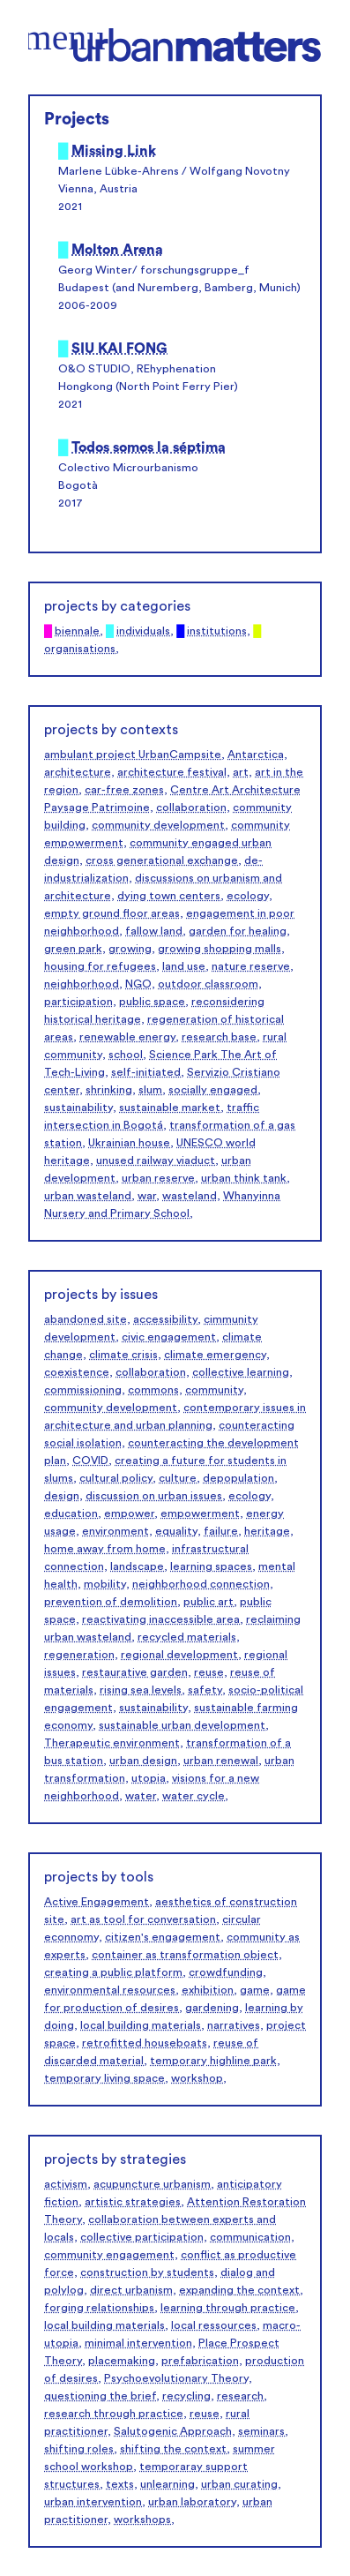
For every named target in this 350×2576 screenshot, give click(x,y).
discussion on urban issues (154, 1496)
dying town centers (168, 895)
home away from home (105, 1548)
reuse (209, 1672)
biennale (77, 631)
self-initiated (146, 1072)
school (125, 1054)
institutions (217, 631)
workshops (142, 2519)
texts (120, 2484)
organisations (79, 648)
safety (205, 1690)
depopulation (238, 1478)
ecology (248, 895)
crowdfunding (226, 1972)
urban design (143, 1760)
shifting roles (79, 2449)
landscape (137, 1566)
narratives (233, 2025)
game (255, 1990)
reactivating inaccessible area (161, 1619)
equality (176, 1531)
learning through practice (227, 2307)
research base (219, 1037)
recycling (186, 2396)
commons (153, 1390)
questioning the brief (100, 2396)
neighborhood (81, 984)
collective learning (240, 1372)
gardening (212, 2007)
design (61, 1496)
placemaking (121, 2360)
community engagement (109, 2254)
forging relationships (99, 2307)
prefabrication (200, 2360)
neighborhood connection (201, 1584)
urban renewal (220, 1760)
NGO (138, 984)
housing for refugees (100, 966)
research (240, 2396)
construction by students (147, 2272)
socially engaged (212, 1090)
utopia (148, 1778)
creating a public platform (113, 1972)
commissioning (83, 1390)
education (71, 1513)
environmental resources (109, 1990)
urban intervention (93, 2502)
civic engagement (169, 1337)
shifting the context (173, 2449)
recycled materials (187, 1637)
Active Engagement (96, 1901)
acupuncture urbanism (152, 2184)
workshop (197, 2078)
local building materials (140, 2025)
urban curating (239, 2484)
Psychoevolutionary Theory (176, 2378)
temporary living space (104, 2078)
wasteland (189, 1195)
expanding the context (239, 2290)
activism (65, 2184)
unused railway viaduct (155, 1160)
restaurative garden (135, 1672)
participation (78, 1001)
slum (150, 1090)
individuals (143, 631)
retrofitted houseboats (144, 2043)
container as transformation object (185, 1954)
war (147, 1195)
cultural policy (116, 1478)
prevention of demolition (110, 1601)
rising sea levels (141, 1690)
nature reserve (251, 966)
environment (115, 1531)
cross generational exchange (162, 860)
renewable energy (127, 1037)
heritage (267, 1531)
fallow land (153, 931)
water (140, 1796)
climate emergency (215, 1354)
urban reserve (158, 1178)
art (241, 772)
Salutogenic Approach (173, 2431)
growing (130, 948)
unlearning (167, 2484)
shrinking (109, 1090)
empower (129, 1513)
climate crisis (123, 1354)
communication (250, 2237)
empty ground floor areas (112, 913)
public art (208, 1601)
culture (178, 1478)
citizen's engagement (162, 1937)
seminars (261, 2431)
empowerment (200, 1513)
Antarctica (255, 754)
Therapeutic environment (112, 1743)
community (214, 1390)
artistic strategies (133, 2202)
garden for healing (238, 931)
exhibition (208, 1990)
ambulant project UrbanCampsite (132, 754)
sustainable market (169, 1107)
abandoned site (85, 1319)
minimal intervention (138, 2343)
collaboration (191, 807)
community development (158, 825)
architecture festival (172, 772)
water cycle (193, 1796)
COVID (90, 1460)
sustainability (78, 1107)
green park (73, 948)
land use (183, 966)
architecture (77, 772)
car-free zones (124, 790)
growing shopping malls (219, 948)
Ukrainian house (129, 1143)
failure (221, 1531)
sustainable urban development (182, 1725)
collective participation (142, 2237)
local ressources (214, 2325)
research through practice (113, 2413)
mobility (105, 1584)
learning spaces (211, 1566)
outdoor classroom (208, 984)
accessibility (165, 1319)
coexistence (76, 1372)
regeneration (79, 1654)
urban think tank (244, 1178)
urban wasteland (87, 1195)
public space (152, 1001)
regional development (179, 1654)
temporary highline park (213, 2060)
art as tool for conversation (143, 1919)
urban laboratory (192, 2502)
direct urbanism (131, 2290)
